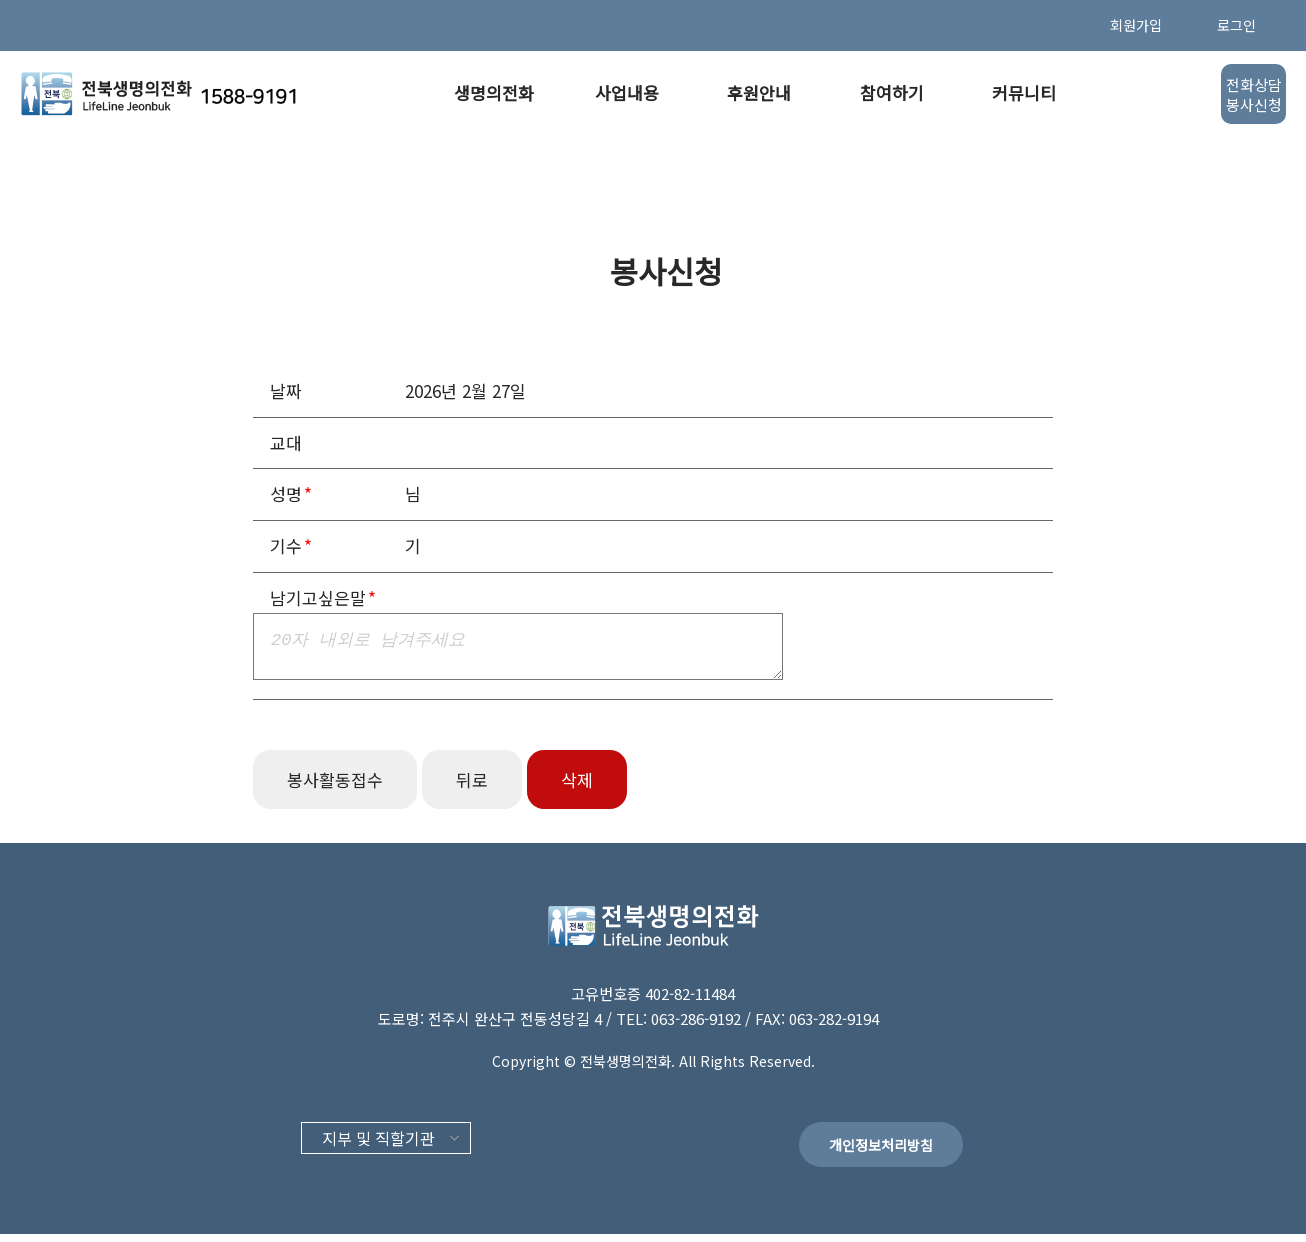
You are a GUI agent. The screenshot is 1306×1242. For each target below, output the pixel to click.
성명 (286, 493)
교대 (286, 442)
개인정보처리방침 (881, 1153)
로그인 (1236, 25)
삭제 (577, 787)
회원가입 (1136, 25)
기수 (286, 545)
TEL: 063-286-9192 (680, 1026)
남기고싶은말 (318, 597)
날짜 (286, 390)
